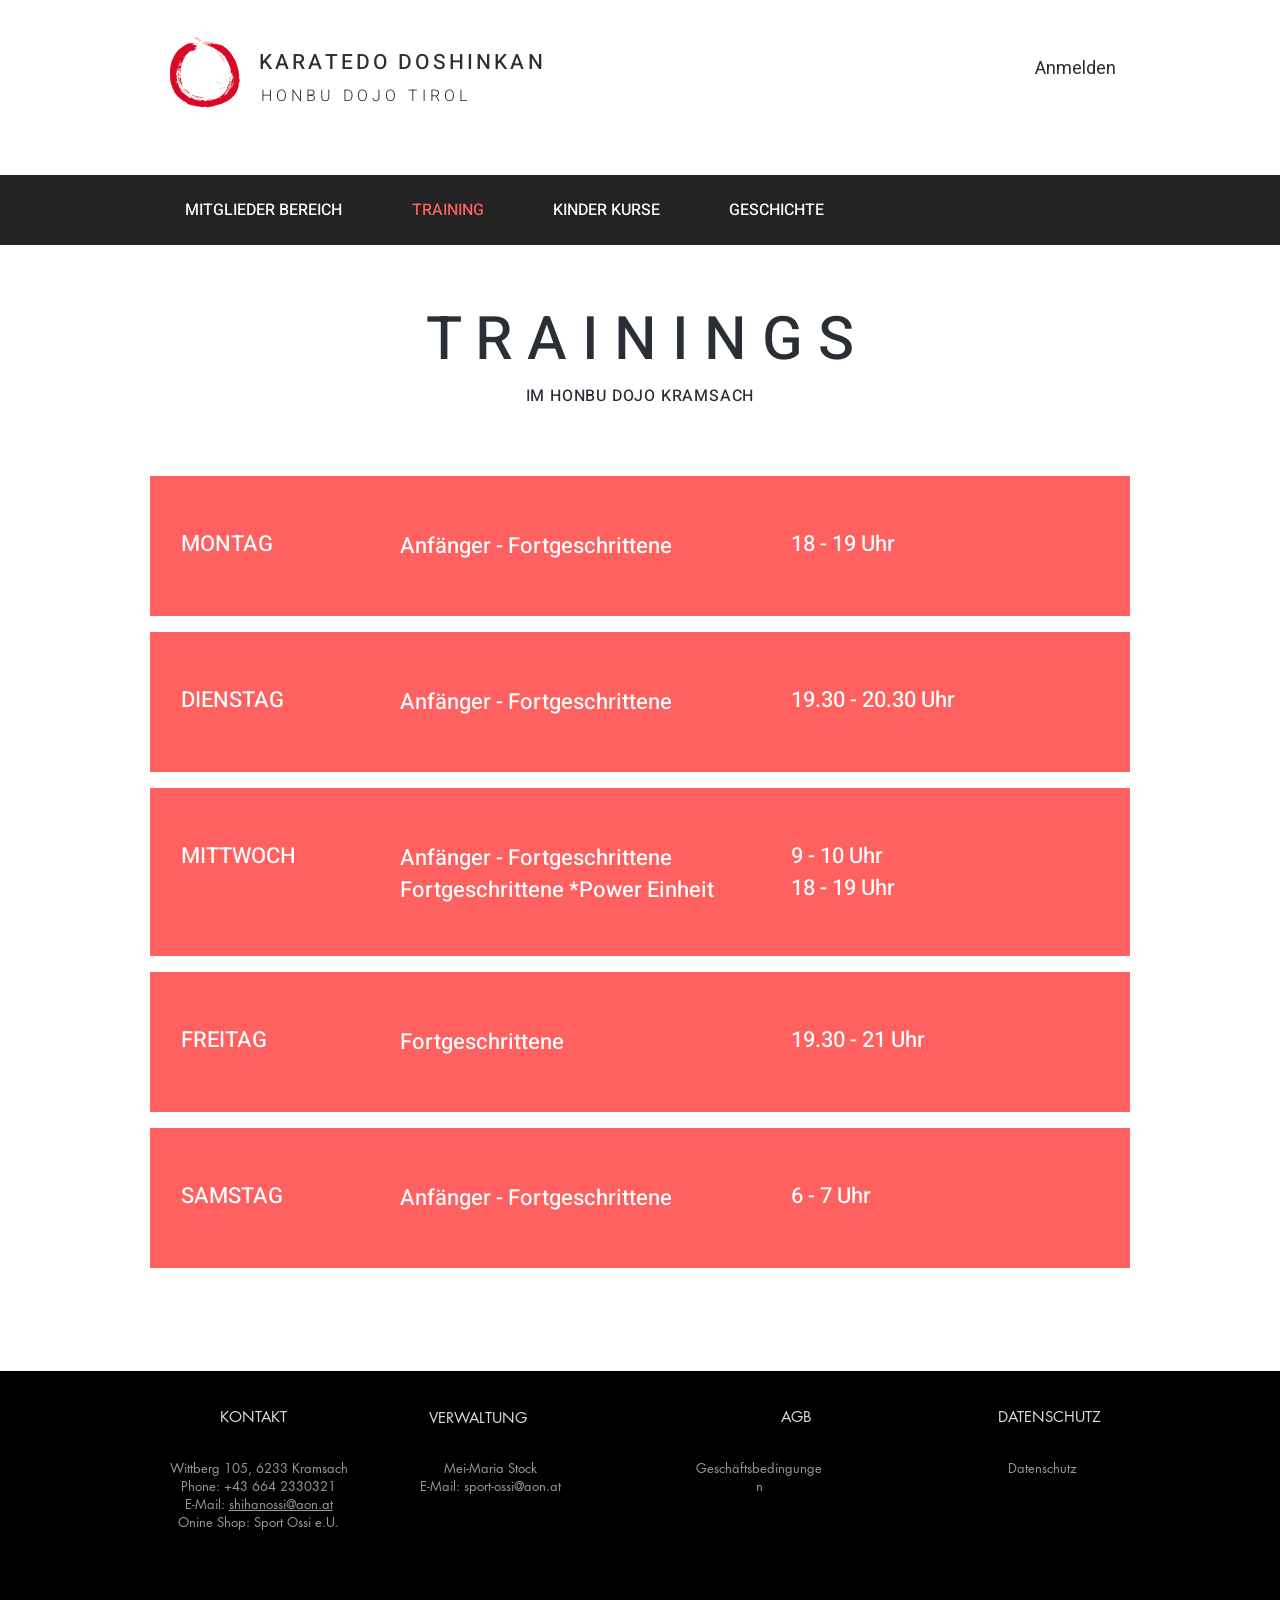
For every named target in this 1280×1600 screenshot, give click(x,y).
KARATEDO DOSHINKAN (402, 62)
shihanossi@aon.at (281, 1504)
